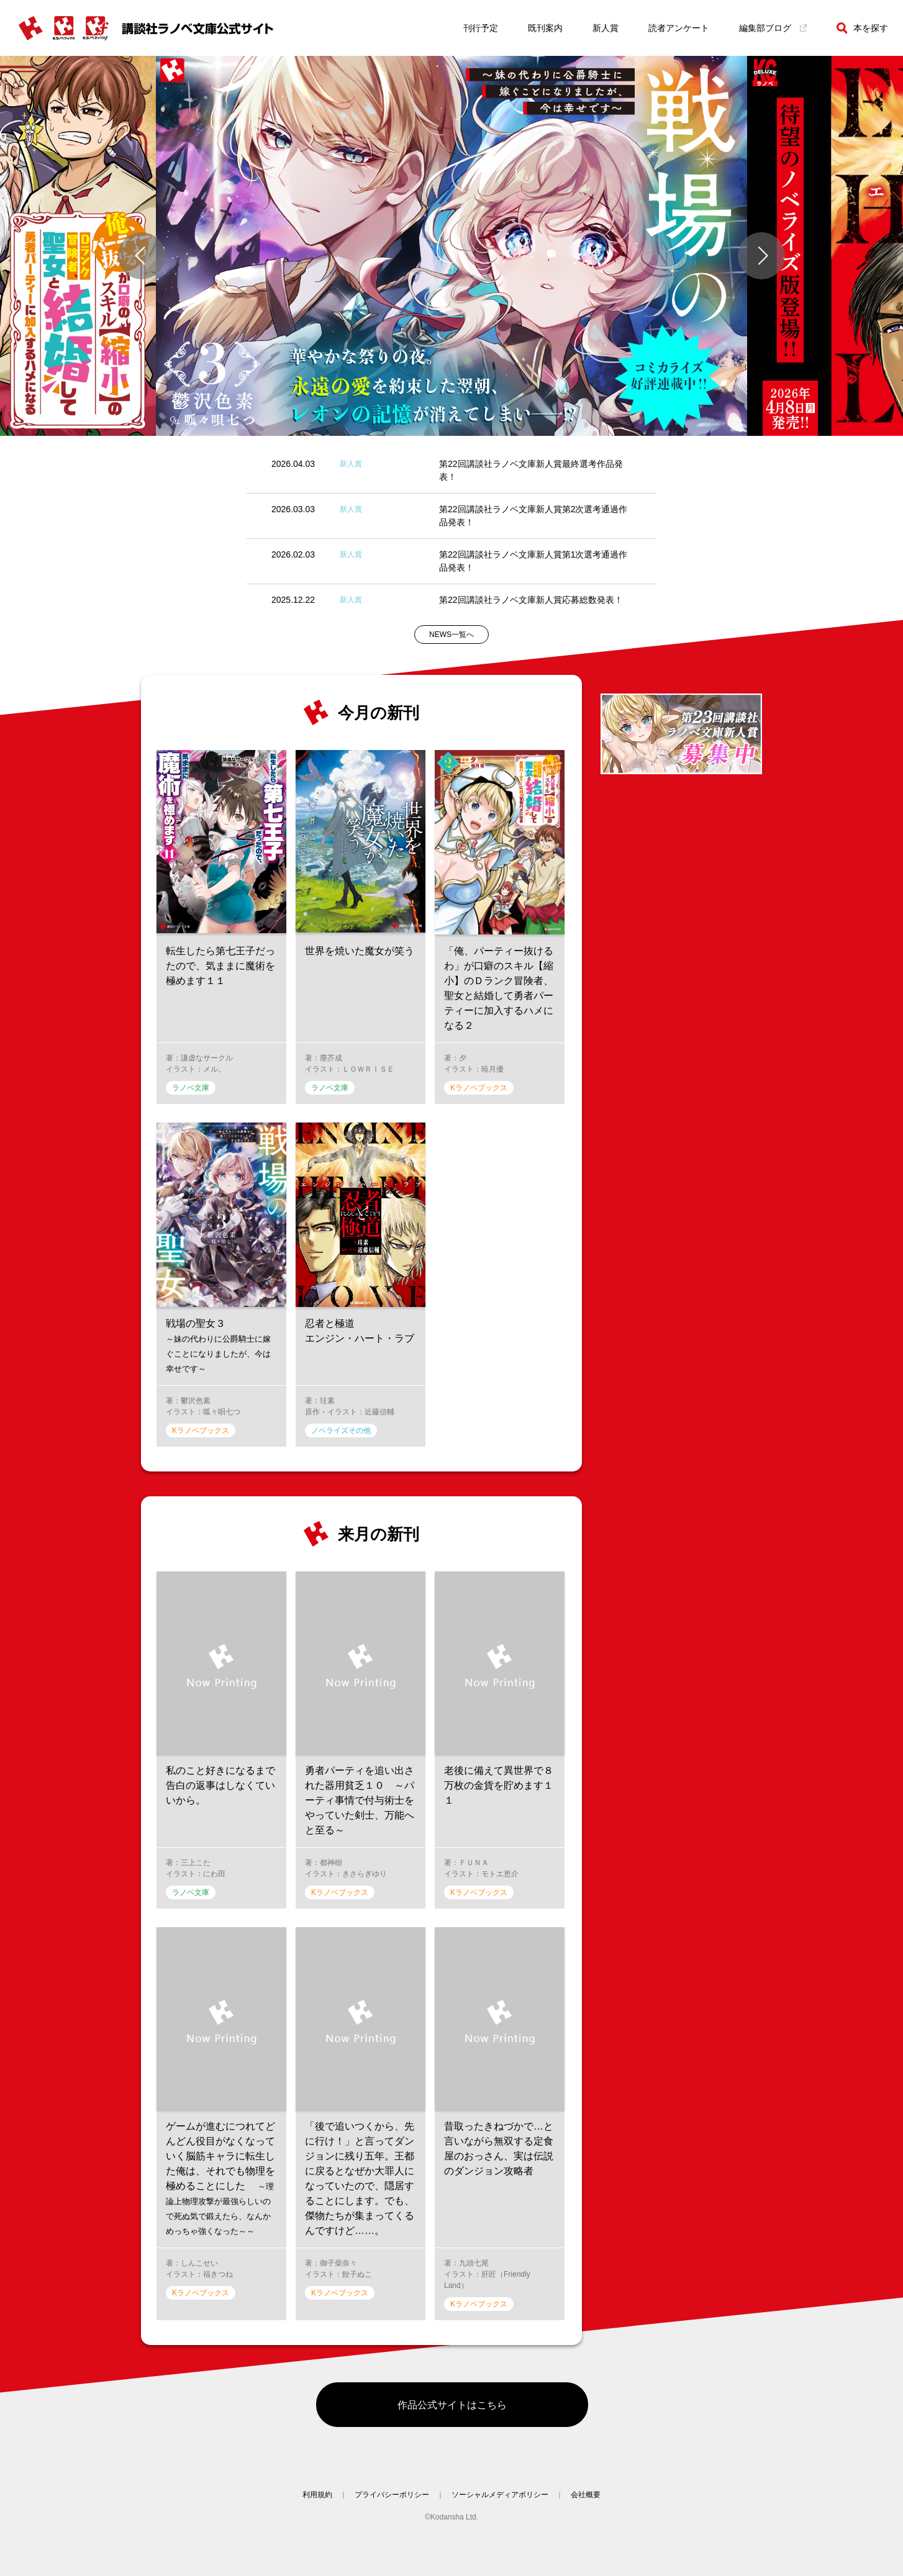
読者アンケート (678, 28)
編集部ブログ (773, 28)
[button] (141, 255)
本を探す (862, 28)
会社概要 (586, 2504)
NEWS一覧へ (451, 634)
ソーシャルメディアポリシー (500, 2504)
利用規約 (317, 2504)
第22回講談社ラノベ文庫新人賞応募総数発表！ (531, 600)
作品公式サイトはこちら (452, 2409)
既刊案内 (545, 28)
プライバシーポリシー (392, 2504)
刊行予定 (480, 28)
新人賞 (605, 28)
